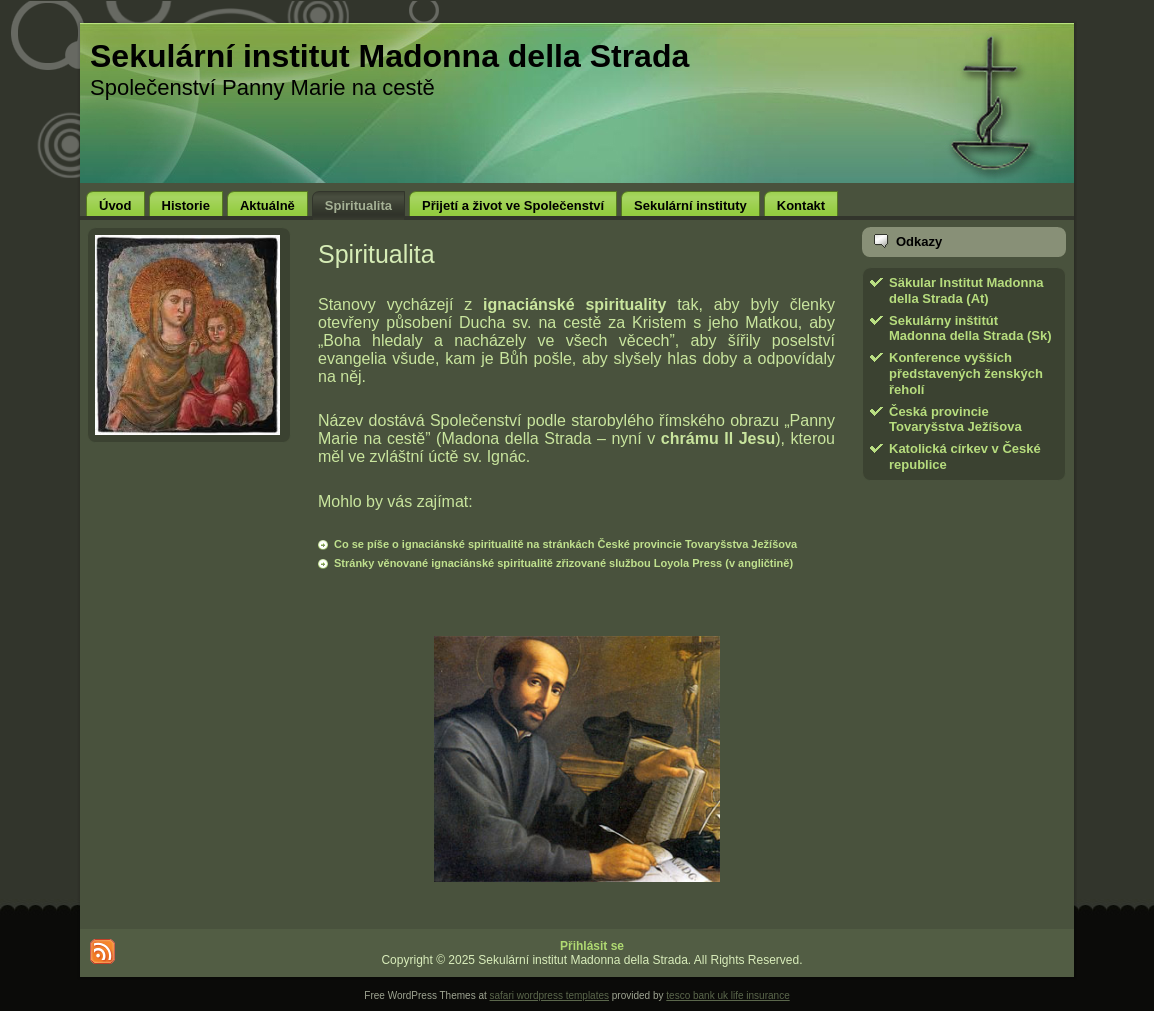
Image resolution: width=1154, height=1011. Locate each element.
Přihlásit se (592, 946)
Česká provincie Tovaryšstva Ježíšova (955, 419)
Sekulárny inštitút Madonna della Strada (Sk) (970, 328)
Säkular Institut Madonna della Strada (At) (966, 290)
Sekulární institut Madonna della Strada (389, 56)
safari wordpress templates (550, 995)
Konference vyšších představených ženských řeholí (966, 373)
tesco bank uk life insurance (727, 995)
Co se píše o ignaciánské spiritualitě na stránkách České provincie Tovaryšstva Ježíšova (565, 544)
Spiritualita (376, 254)
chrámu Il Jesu (718, 438)
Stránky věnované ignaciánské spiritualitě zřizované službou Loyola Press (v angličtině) (563, 563)
